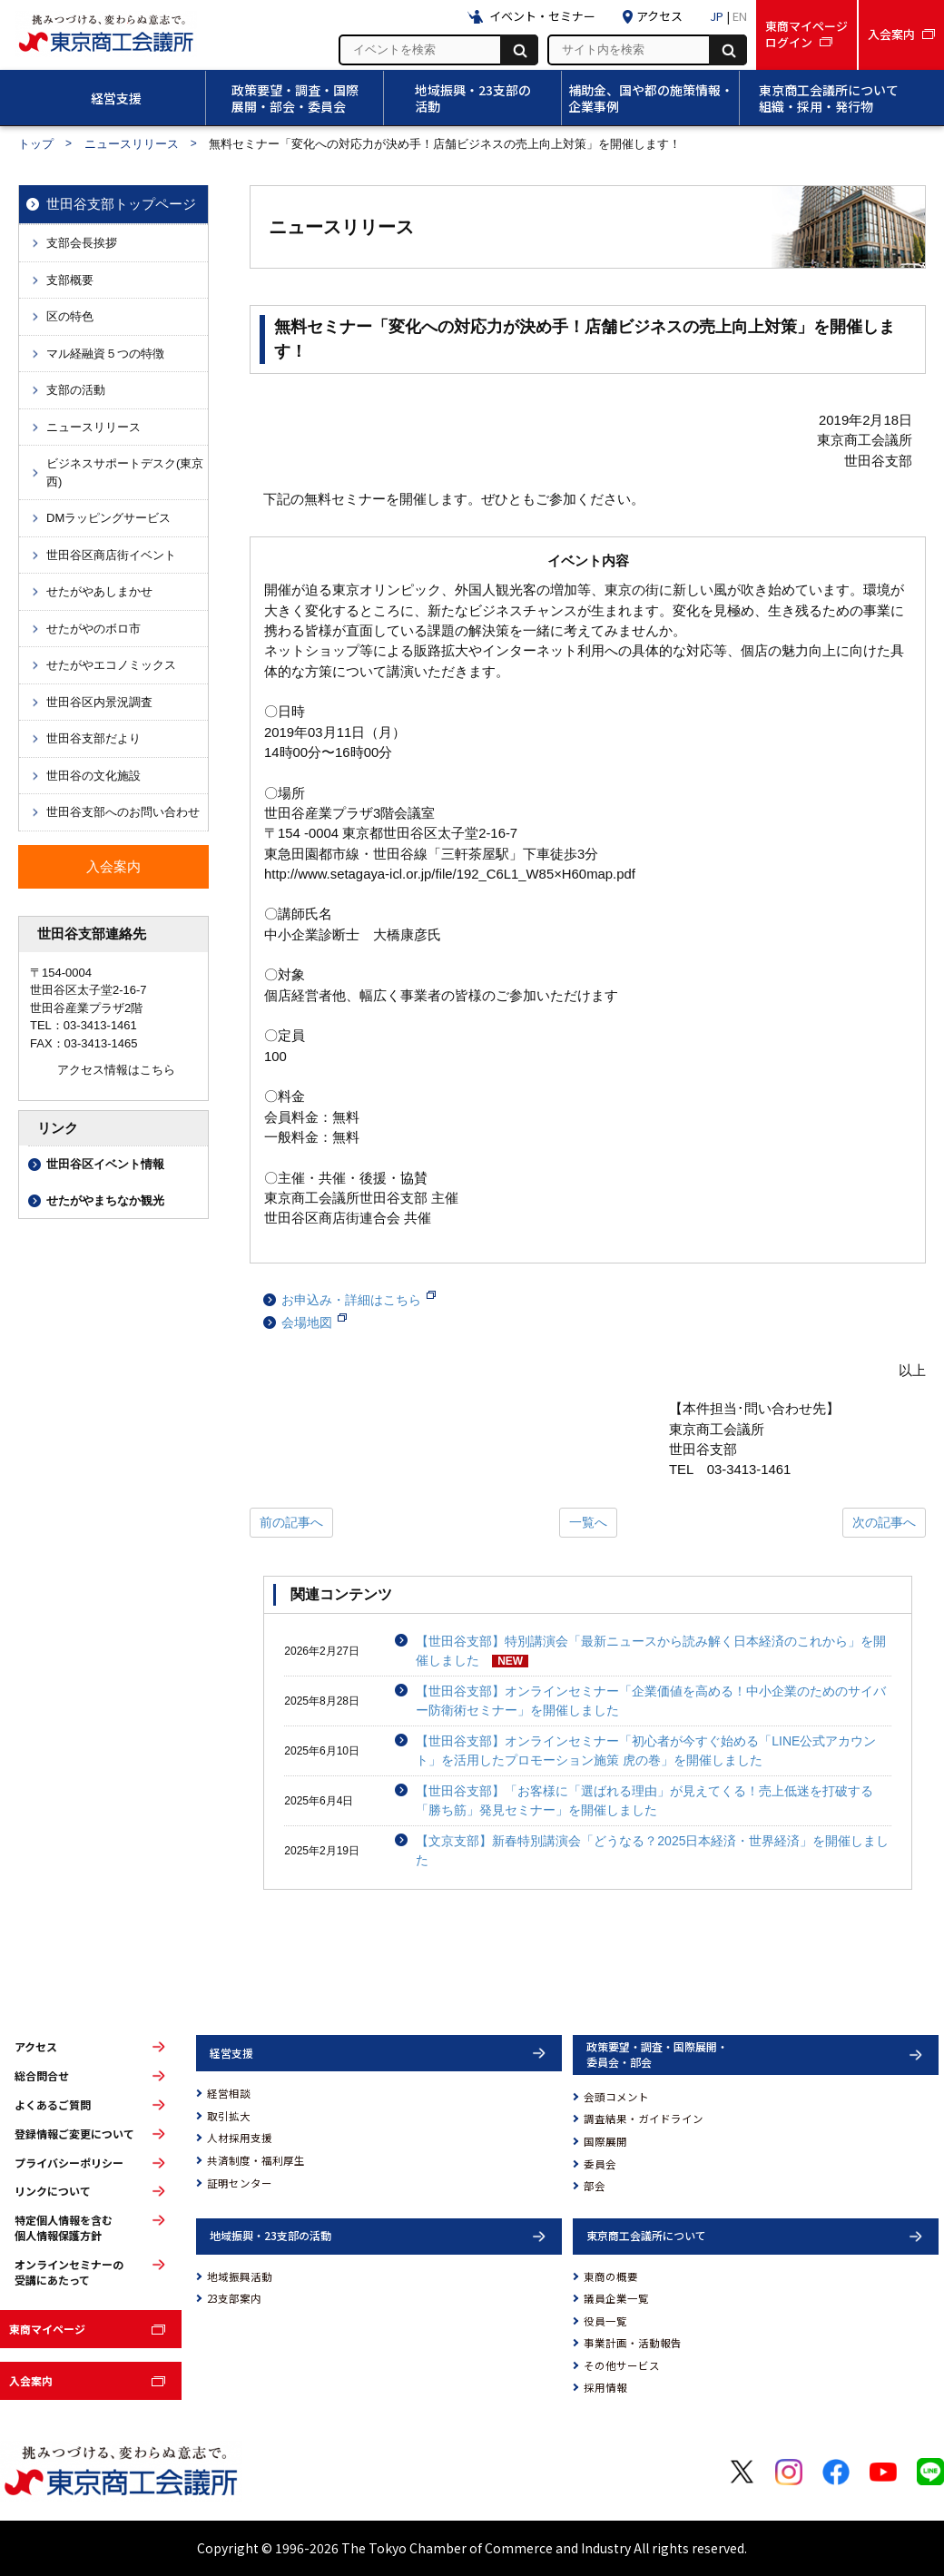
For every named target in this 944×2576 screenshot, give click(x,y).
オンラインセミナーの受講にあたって (69, 2272)
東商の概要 (611, 2276)
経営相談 (229, 2093)
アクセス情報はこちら (116, 1070)
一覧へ (588, 1522)
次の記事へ (884, 1522)
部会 (594, 2185)
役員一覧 (605, 2321)
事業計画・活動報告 (633, 2342)
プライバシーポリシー (69, 2163)
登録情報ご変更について (74, 2134)
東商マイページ (47, 2328)
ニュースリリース (131, 144)
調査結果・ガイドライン (643, 2118)
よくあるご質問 (53, 2105)
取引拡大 (229, 2116)
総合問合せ (42, 2076)
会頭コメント (616, 2096)
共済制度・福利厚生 (256, 2160)
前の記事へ (291, 1522)
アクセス (36, 2047)
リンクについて (53, 2191)
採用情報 (605, 2387)
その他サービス (622, 2365)
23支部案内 (234, 2298)
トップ (36, 144)
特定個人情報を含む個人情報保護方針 (64, 2228)
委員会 (600, 2164)
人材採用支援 (239, 2137)
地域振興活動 (239, 2276)
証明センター (239, 2183)
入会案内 (31, 2380)
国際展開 (605, 2141)
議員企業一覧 (616, 2298)
